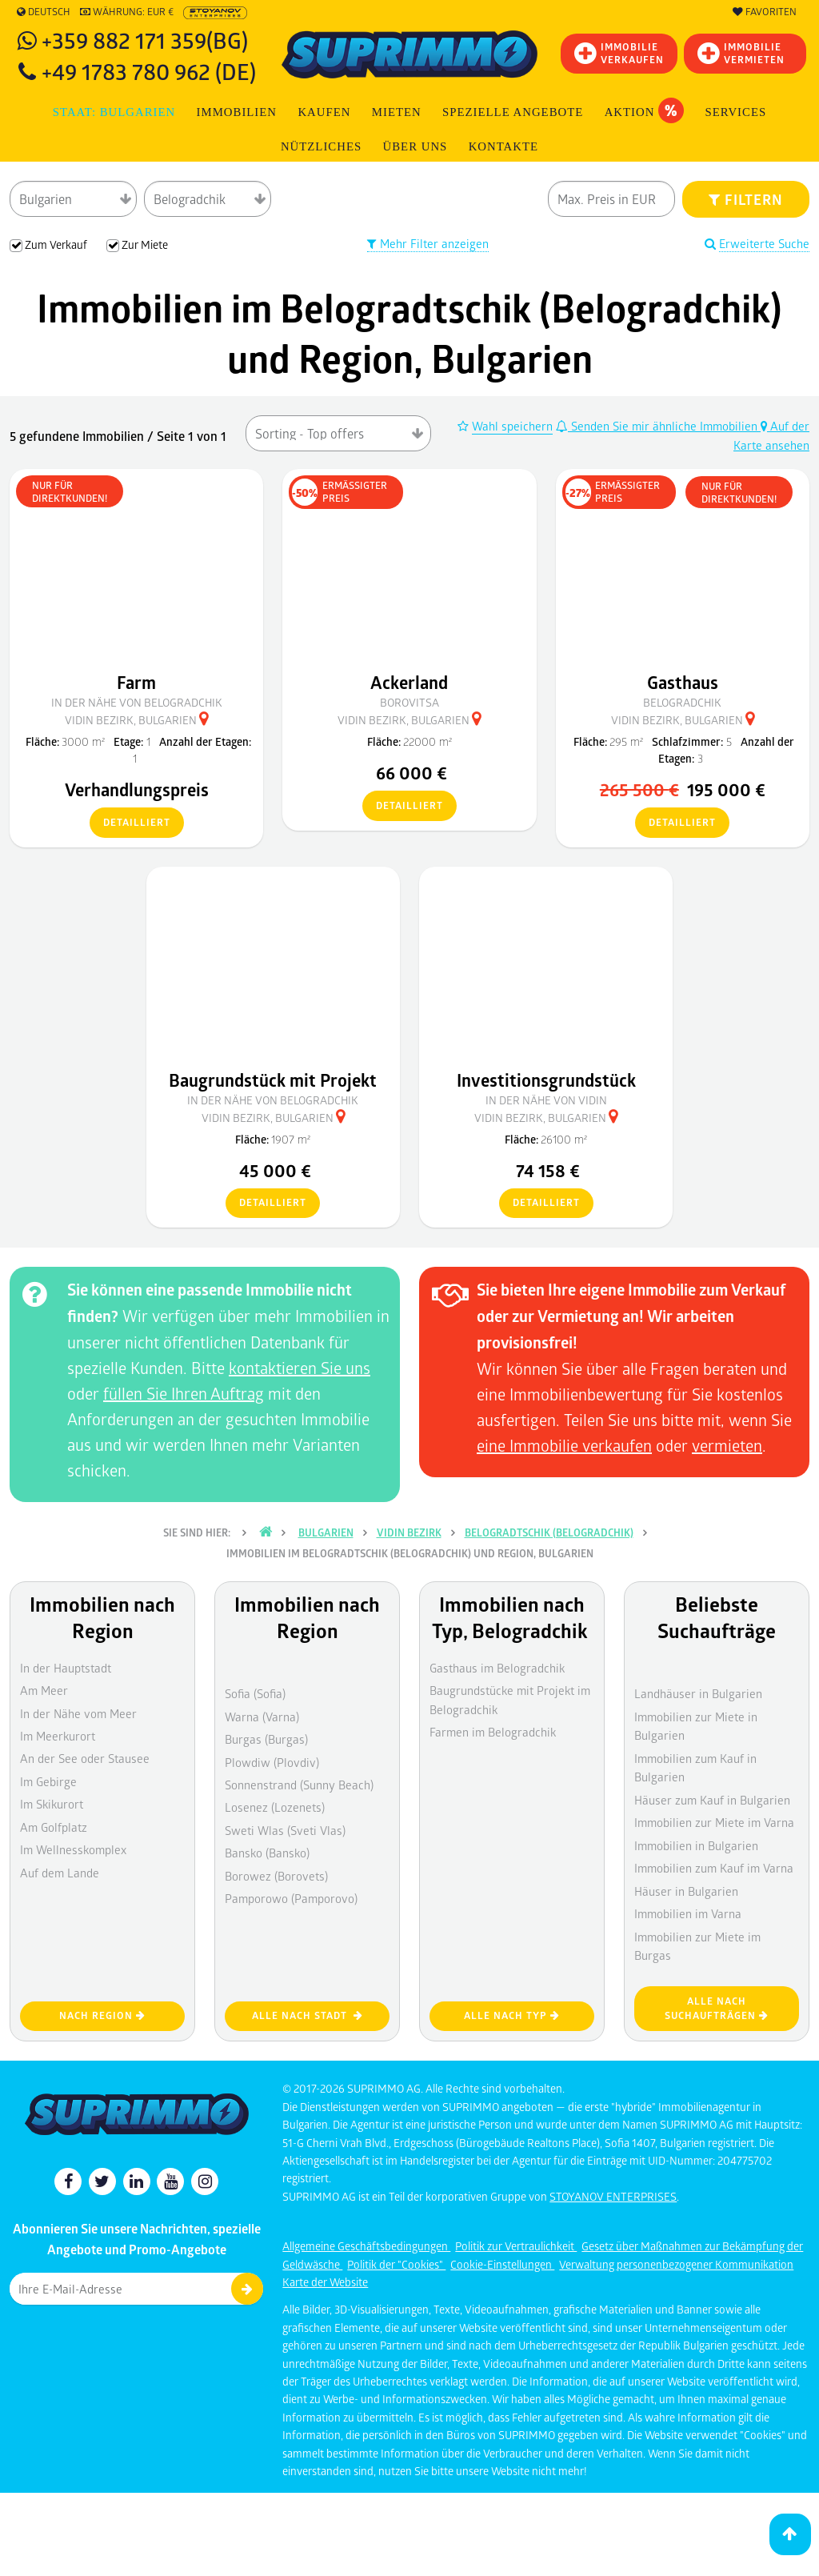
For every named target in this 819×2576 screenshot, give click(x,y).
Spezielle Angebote (512, 112)
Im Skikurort (51, 1804)
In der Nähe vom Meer (78, 1713)
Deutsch (43, 12)
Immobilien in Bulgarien (696, 1845)
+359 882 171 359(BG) (145, 39)
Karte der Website (325, 2282)
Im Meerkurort (57, 1736)
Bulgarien (326, 1532)
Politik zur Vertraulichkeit (516, 2245)
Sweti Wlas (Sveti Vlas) (285, 1830)
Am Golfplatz (53, 1827)
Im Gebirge (48, 1781)
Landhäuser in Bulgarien (698, 1693)
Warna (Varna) (262, 1717)
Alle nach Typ (512, 2015)
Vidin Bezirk (409, 1532)
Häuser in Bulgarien (686, 1891)
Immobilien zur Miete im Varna (714, 1822)
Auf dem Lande (59, 1873)
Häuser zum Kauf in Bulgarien (712, 1800)
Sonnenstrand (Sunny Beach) (299, 1785)
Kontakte (503, 146)
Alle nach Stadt (307, 2015)
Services (735, 112)
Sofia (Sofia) (255, 1693)
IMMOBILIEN (237, 112)
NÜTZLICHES (321, 146)
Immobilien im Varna (687, 1913)
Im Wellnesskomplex (73, 1849)
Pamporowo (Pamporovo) (291, 1898)
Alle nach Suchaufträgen (717, 2008)
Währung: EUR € (127, 12)
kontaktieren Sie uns (299, 1367)
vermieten (727, 1445)
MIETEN (396, 112)
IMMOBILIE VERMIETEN (741, 53)
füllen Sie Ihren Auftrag (183, 1393)
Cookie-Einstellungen (502, 2264)
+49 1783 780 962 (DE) (149, 71)
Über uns (415, 146)
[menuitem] (504, 147)
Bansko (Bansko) (267, 1853)
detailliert (130, 823)
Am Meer (44, 1690)
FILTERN (746, 199)
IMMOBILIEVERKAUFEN (619, 53)
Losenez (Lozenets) (275, 1807)
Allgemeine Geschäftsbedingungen (366, 2245)
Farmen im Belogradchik (492, 1732)
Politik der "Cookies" (396, 2264)
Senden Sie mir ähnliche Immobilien (658, 426)
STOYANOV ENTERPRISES (613, 2196)
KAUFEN (324, 112)
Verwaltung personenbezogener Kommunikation (676, 2264)
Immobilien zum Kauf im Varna (713, 1868)
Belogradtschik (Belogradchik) (549, 1532)
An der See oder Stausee (85, 1758)
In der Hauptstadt (65, 1668)
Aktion (644, 110)
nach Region (102, 2015)
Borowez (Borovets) (276, 1876)
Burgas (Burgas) (266, 1739)
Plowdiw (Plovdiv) (272, 1762)
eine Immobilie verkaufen (564, 1445)
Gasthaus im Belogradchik (497, 1668)
